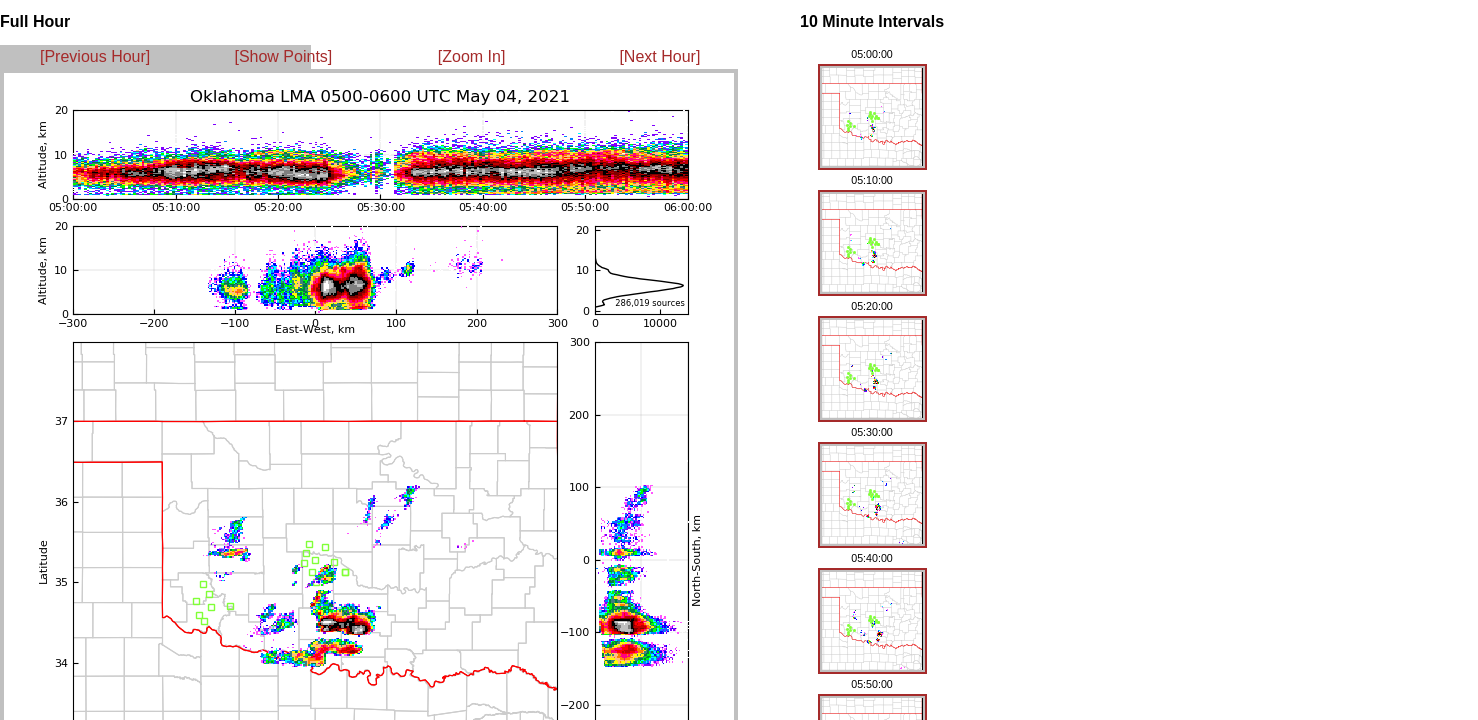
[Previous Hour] (95, 56)
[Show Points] (283, 56)
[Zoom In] (472, 56)
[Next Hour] (659, 56)
